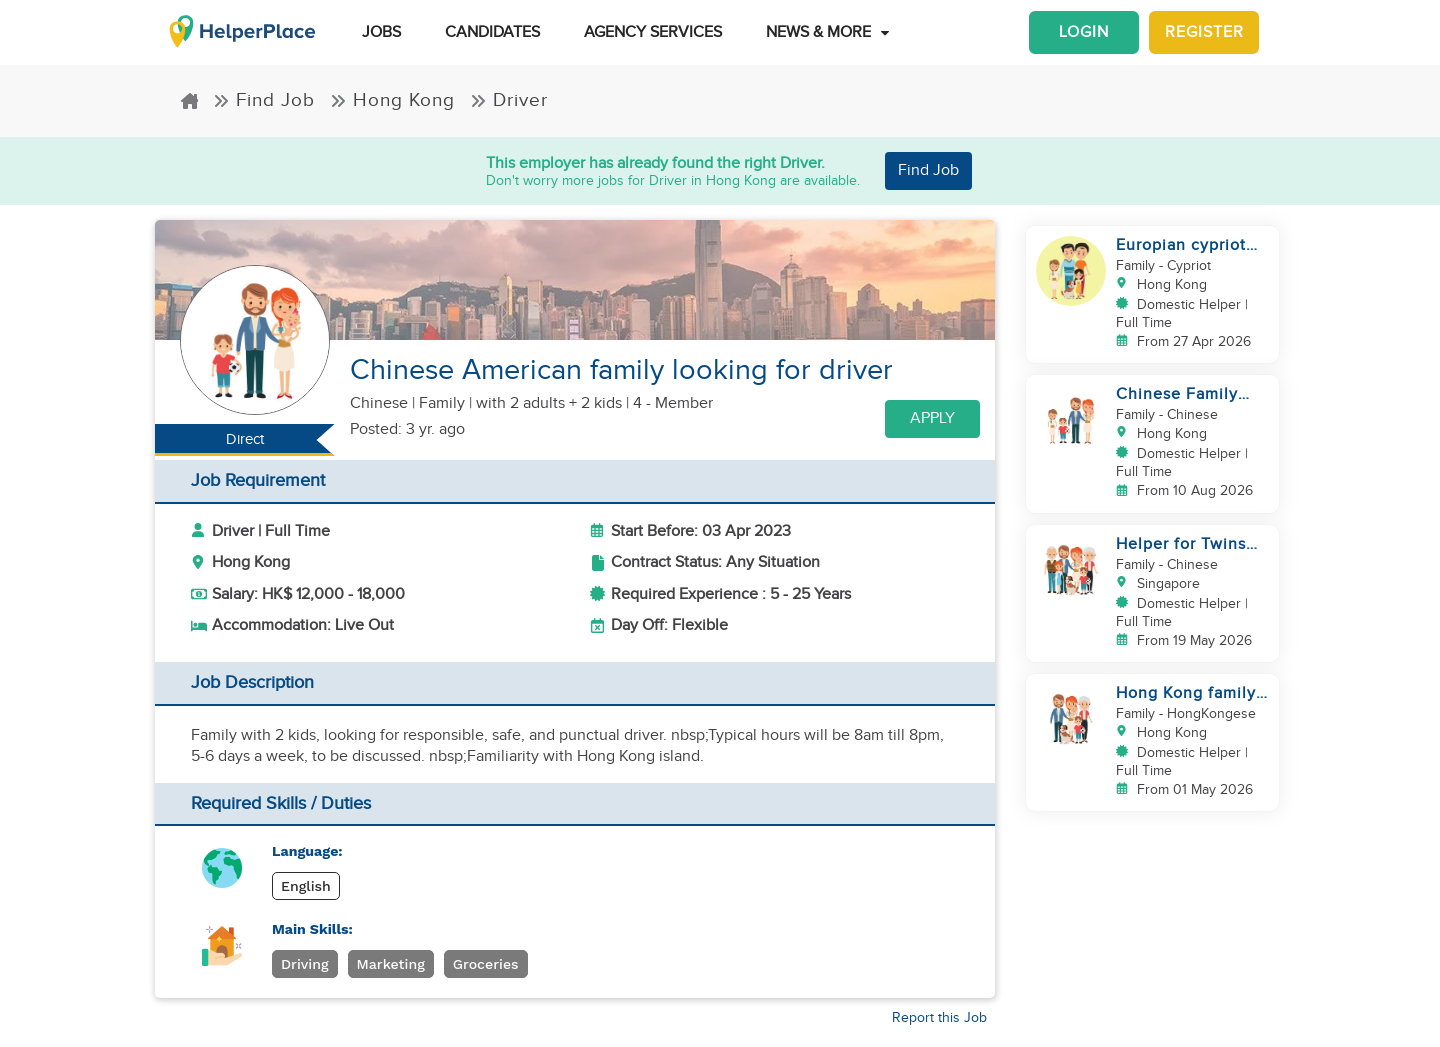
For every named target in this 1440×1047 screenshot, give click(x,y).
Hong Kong (392, 100)
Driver (509, 100)
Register (1204, 32)
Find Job (264, 100)
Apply (932, 418)
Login (1084, 32)
